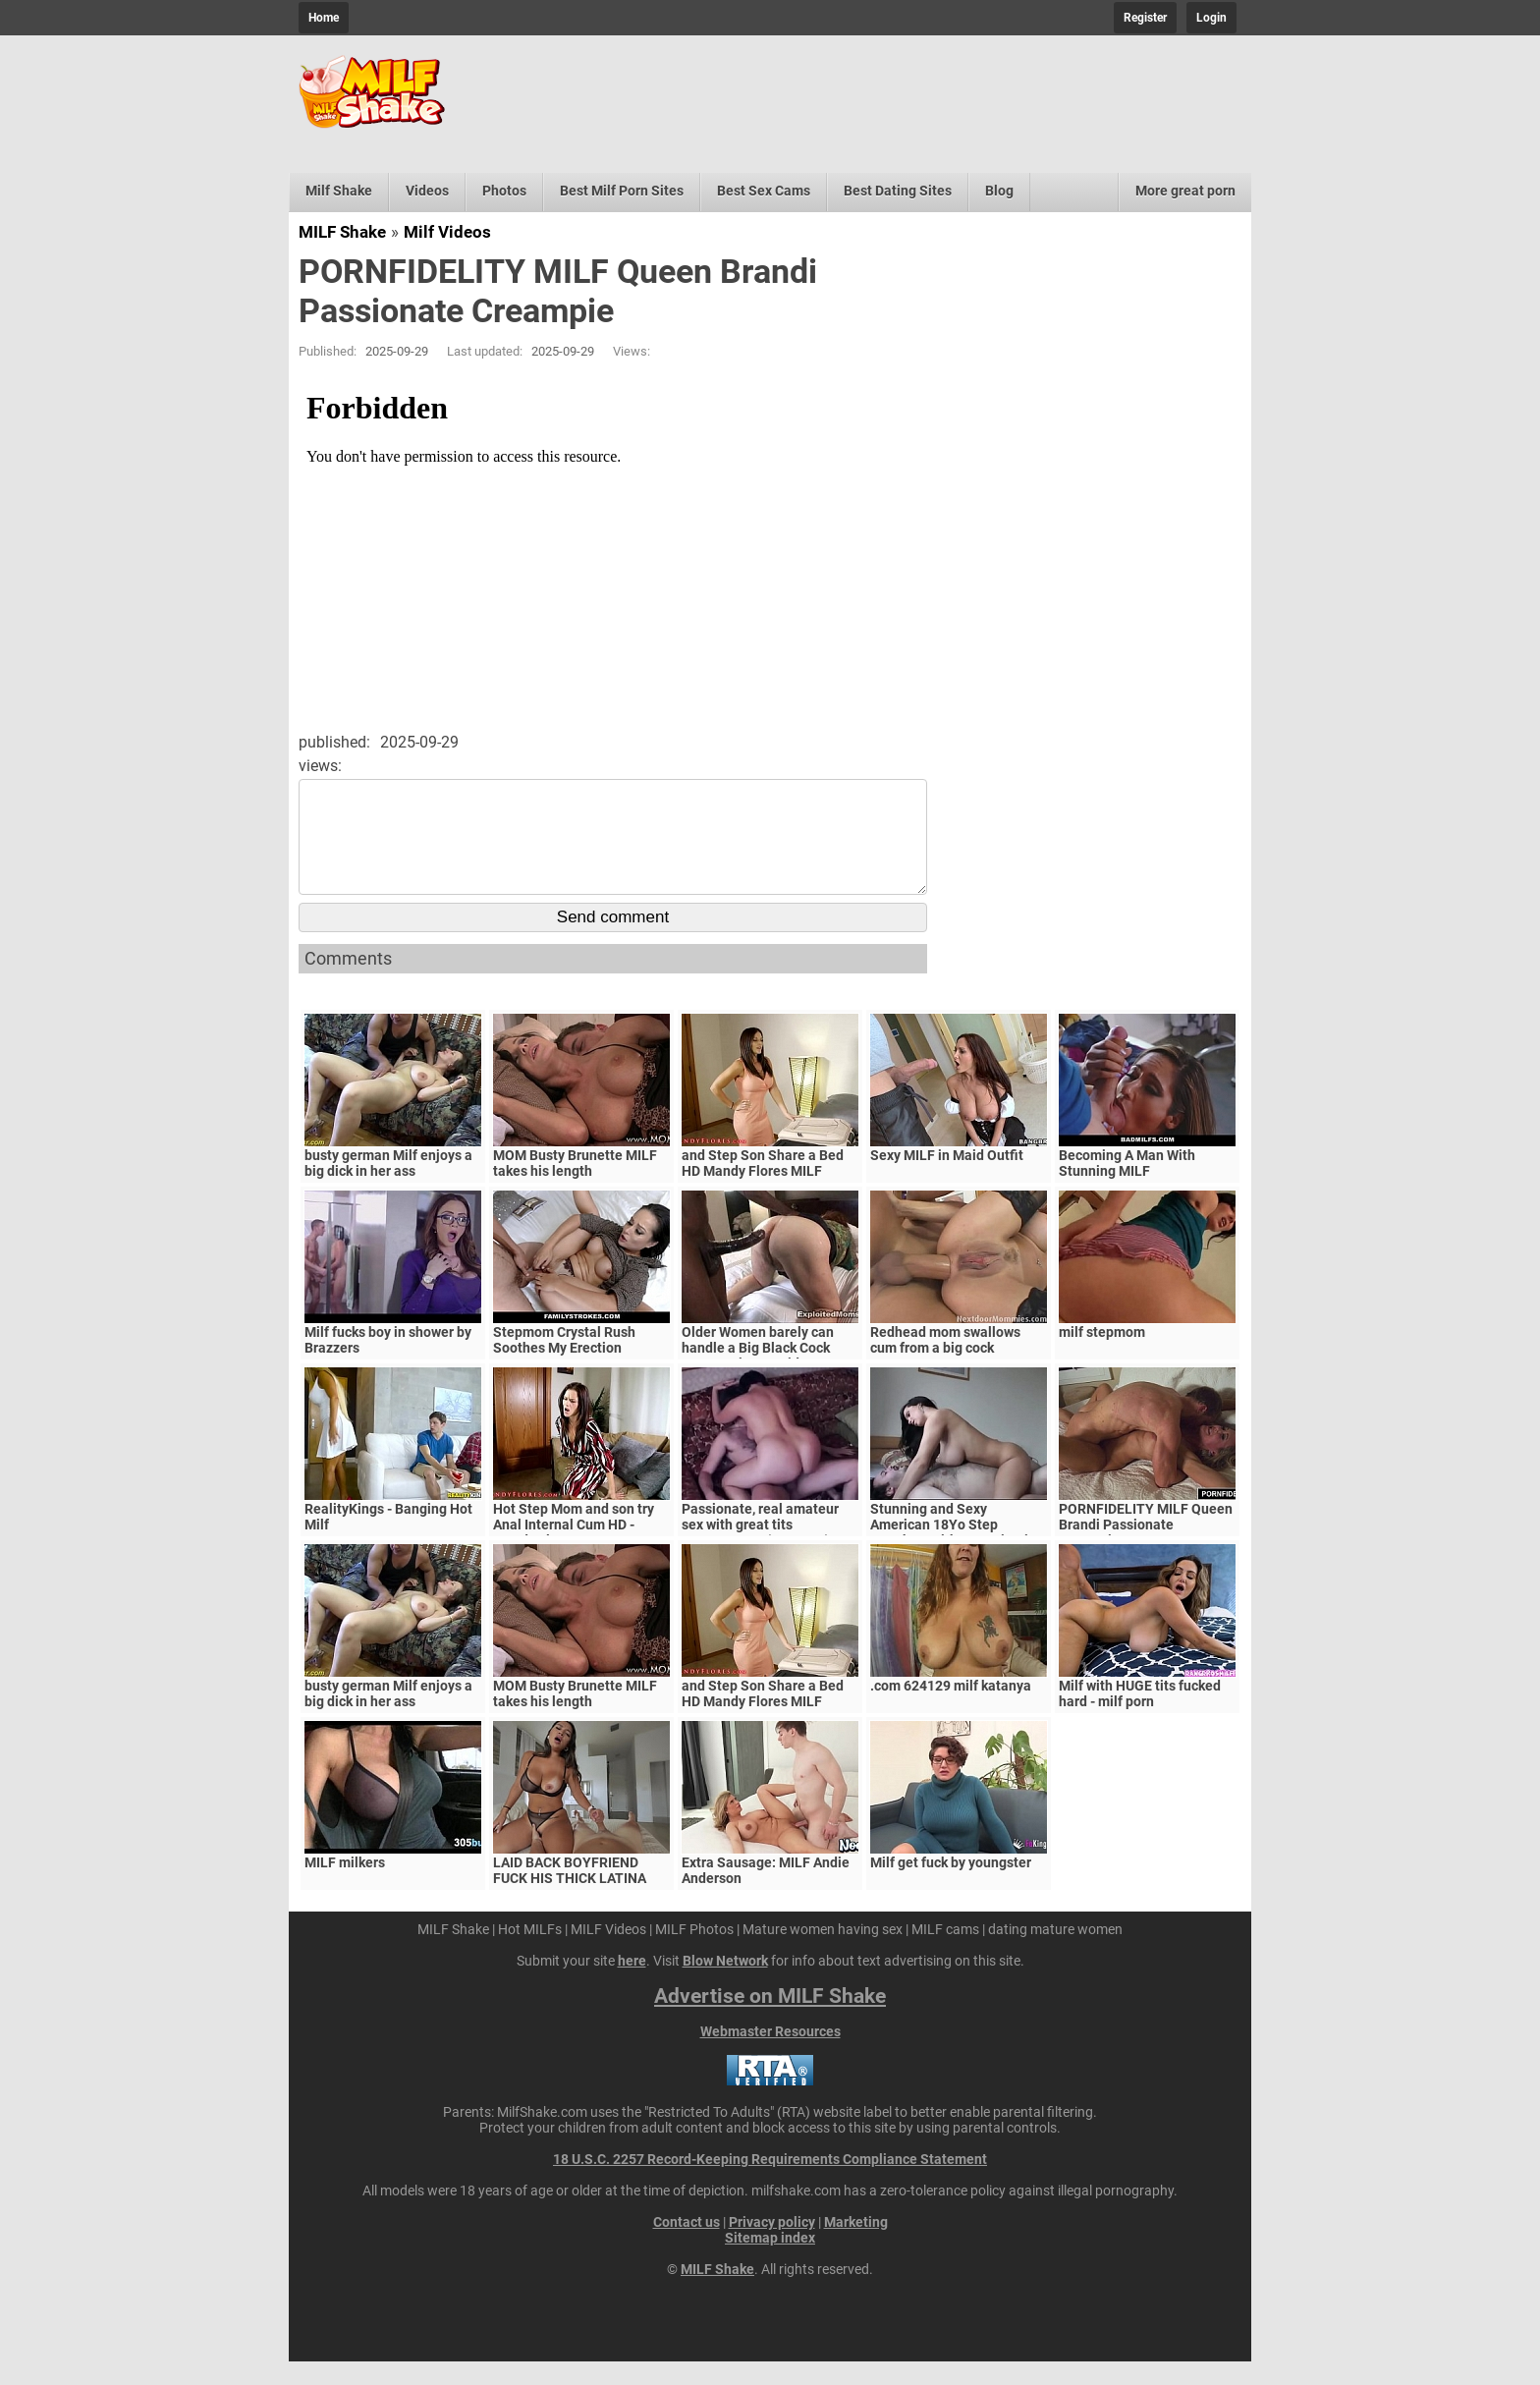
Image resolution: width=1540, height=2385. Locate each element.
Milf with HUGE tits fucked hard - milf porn (1140, 1717)
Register (1145, 18)
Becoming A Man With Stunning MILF (1127, 1186)
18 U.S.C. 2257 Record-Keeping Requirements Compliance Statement (770, 2183)
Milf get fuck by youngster (950, 1886)
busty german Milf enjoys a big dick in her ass (388, 1186)
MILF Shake (342, 232)
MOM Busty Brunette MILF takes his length (575, 1186)
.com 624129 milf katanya (950, 1709)
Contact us (686, 2245)
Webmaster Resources (770, 2055)
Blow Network (725, 1984)
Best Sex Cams (763, 190)
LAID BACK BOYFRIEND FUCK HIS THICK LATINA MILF (569, 1901)
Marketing (856, 2245)
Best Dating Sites (898, 190)
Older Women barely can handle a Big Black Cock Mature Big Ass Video (758, 1371)
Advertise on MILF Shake (770, 2019)
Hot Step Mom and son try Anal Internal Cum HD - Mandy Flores (573, 1548)
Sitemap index (770, 2261)
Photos (504, 190)
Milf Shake (338, 190)
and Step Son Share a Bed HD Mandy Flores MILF (763, 1186)
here (632, 1984)
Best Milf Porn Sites (622, 190)
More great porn (1185, 190)
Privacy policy (772, 2245)
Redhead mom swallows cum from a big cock (945, 1363)
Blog (999, 190)
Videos (427, 190)
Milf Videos (447, 232)
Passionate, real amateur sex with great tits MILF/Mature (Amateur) (760, 1548)
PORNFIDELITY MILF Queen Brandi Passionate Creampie (1146, 1548)
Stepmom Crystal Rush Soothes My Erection (564, 1363)
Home (323, 18)
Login (1211, 18)
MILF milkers (344, 1886)
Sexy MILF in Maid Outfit (946, 1179)
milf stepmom (1102, 1355)
